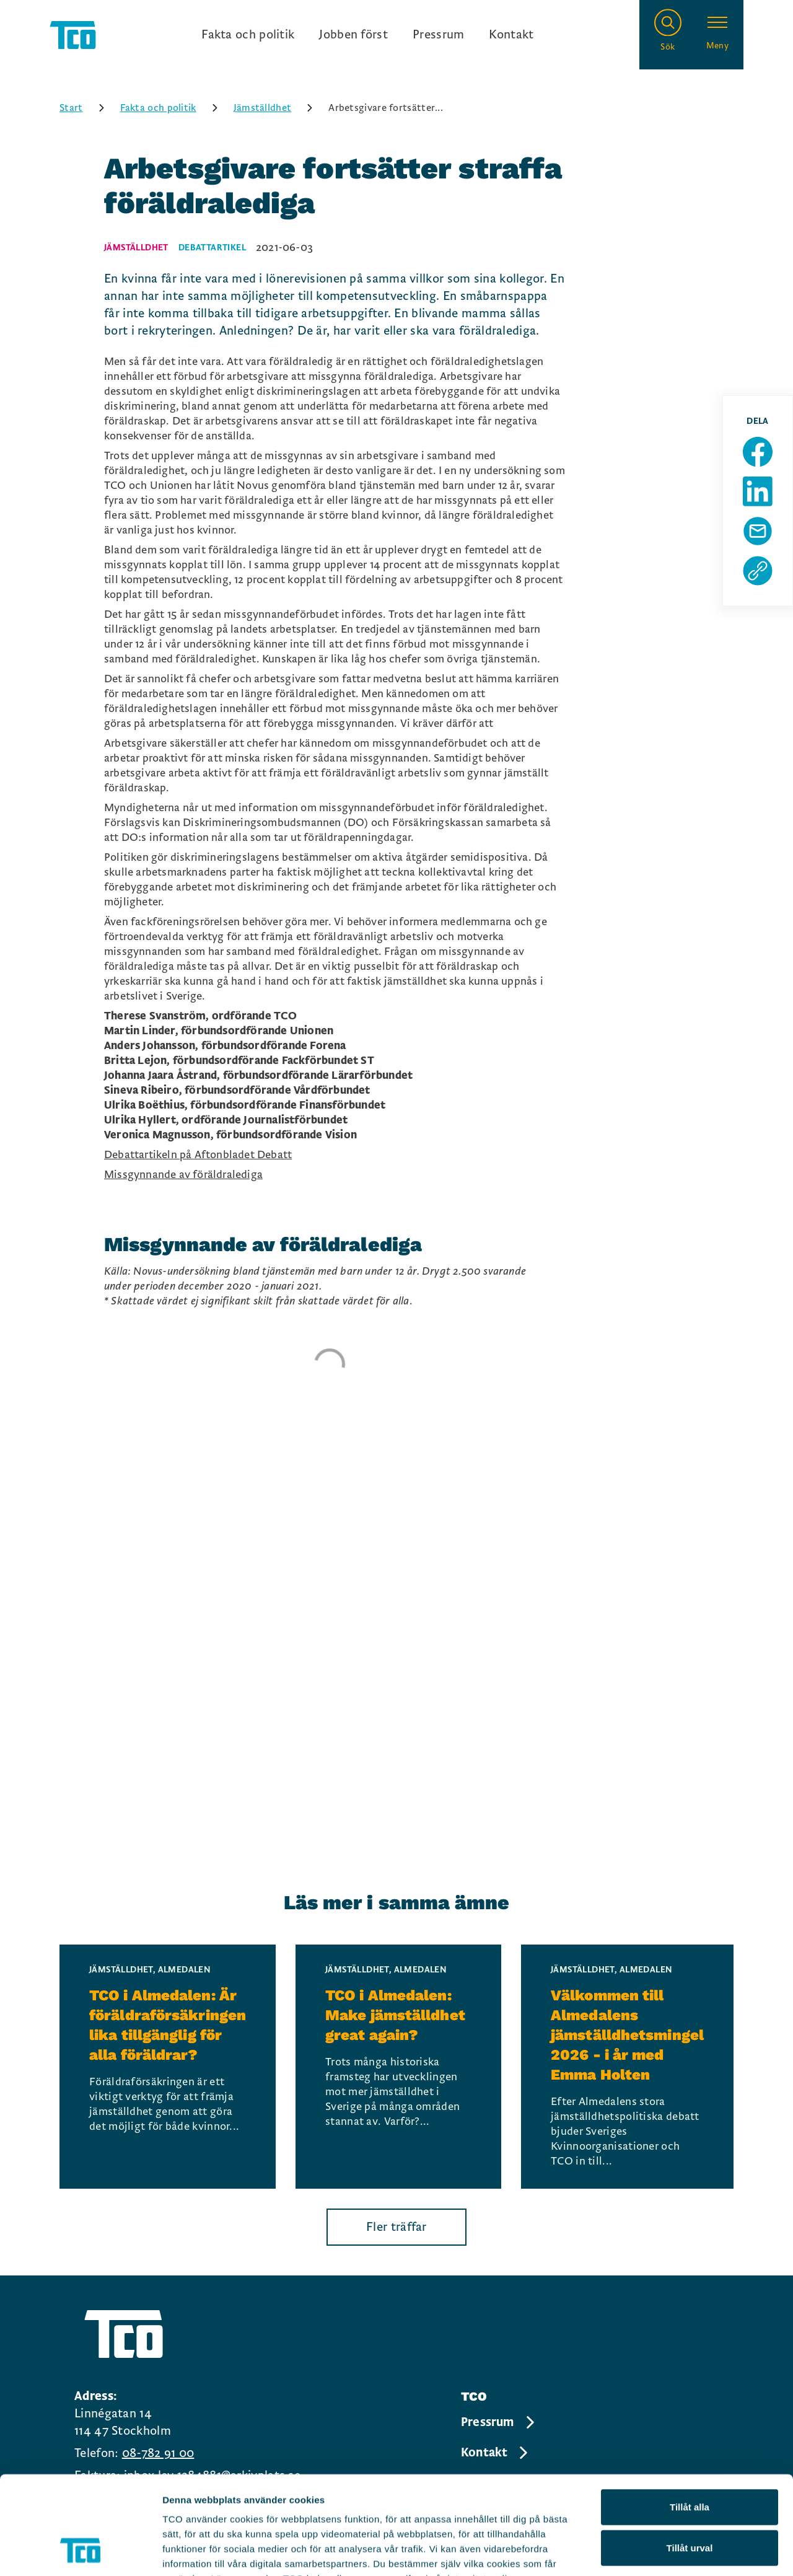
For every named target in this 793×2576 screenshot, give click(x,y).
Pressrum (438, 34)
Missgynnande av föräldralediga (183, 1174)
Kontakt (511, 34)
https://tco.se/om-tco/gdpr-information (252, 2501)
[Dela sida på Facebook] (758, 452)
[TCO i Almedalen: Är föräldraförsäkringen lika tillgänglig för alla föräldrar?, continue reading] (167, 2067)
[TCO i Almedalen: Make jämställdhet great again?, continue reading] (398, 2067)
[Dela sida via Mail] (758, 531)
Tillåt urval (690, 2455)
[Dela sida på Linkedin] (758, 491)
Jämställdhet (278, 108)
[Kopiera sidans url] (758, 571)
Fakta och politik (247, 34)
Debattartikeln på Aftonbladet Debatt (198, 1154)
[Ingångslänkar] (367, 34)
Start (86, 108)
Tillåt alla (689, 2414)
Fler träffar (396, 2227)
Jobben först (353, 34)
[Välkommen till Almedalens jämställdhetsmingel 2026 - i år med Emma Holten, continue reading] (627, 2067)
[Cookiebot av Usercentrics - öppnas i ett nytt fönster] (80, 2552)
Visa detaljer (673, 2551)
